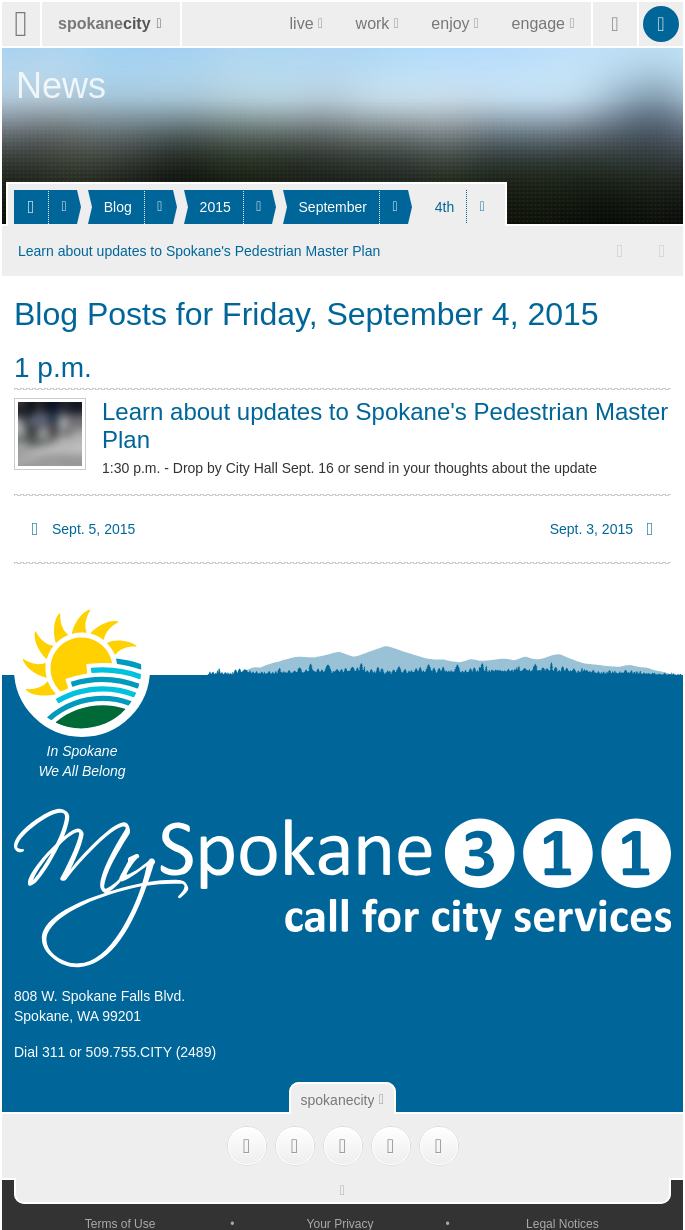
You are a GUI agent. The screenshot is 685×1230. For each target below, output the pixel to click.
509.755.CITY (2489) (151, 1052)
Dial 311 (39, 1052)
